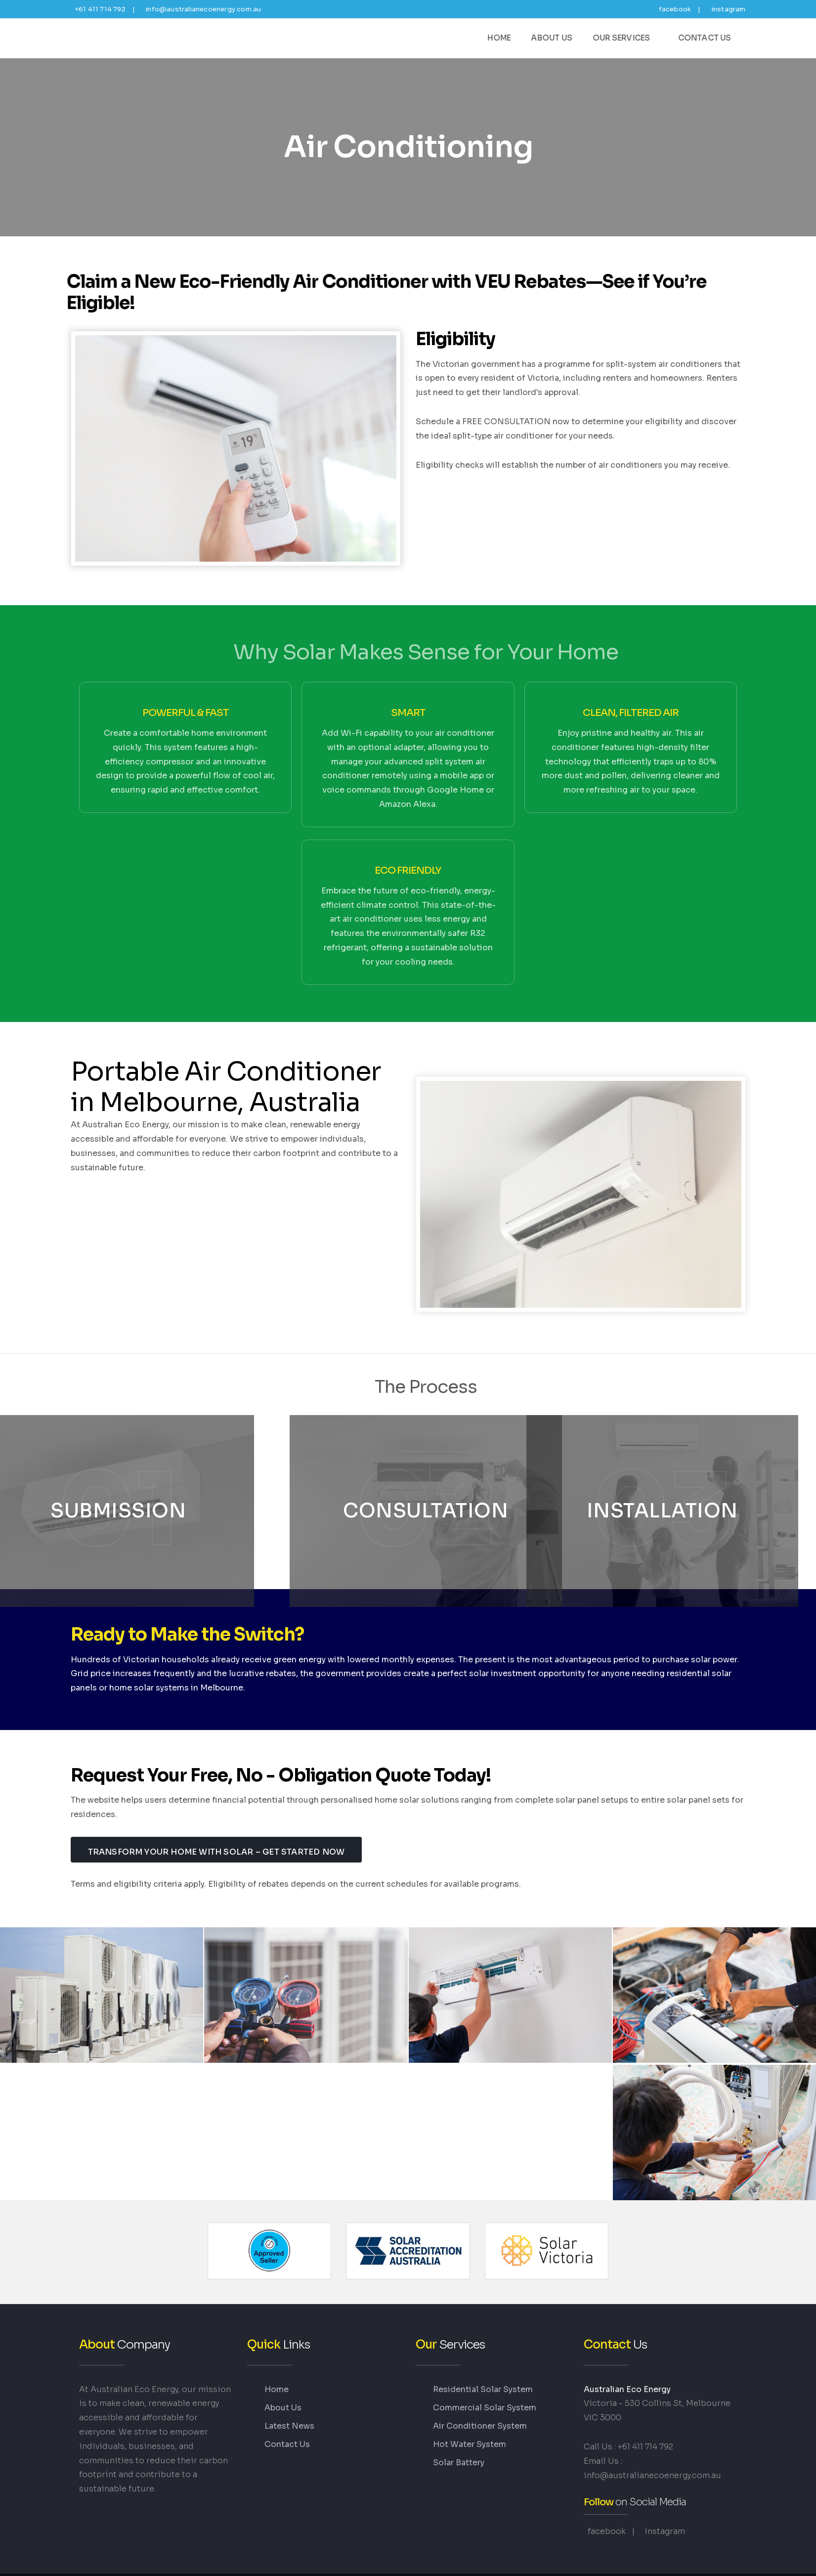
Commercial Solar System (484, 2397)
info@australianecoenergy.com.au (202, 9)
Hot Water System (469, 2434)
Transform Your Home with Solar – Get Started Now (216, 1839)
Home (506, 38)
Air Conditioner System (480, 2415)
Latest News (289, 2415)
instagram (728, 9)
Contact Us (707, 38)
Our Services (629, 38)
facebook (674, 9)
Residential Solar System (483, 2379)
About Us (558, 38)
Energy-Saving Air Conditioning (124, 38)
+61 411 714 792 (99, 9)
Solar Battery (458, 2452)
